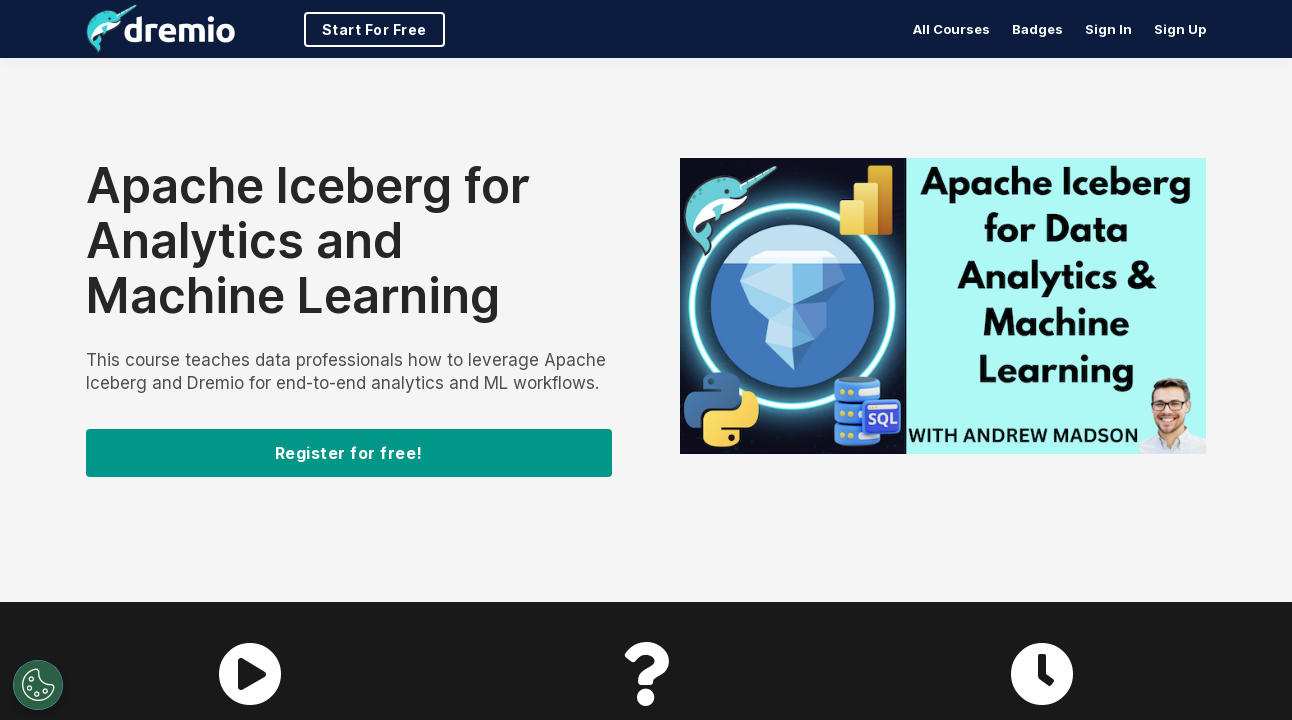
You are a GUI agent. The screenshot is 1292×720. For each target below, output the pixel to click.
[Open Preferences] (33, 685)
